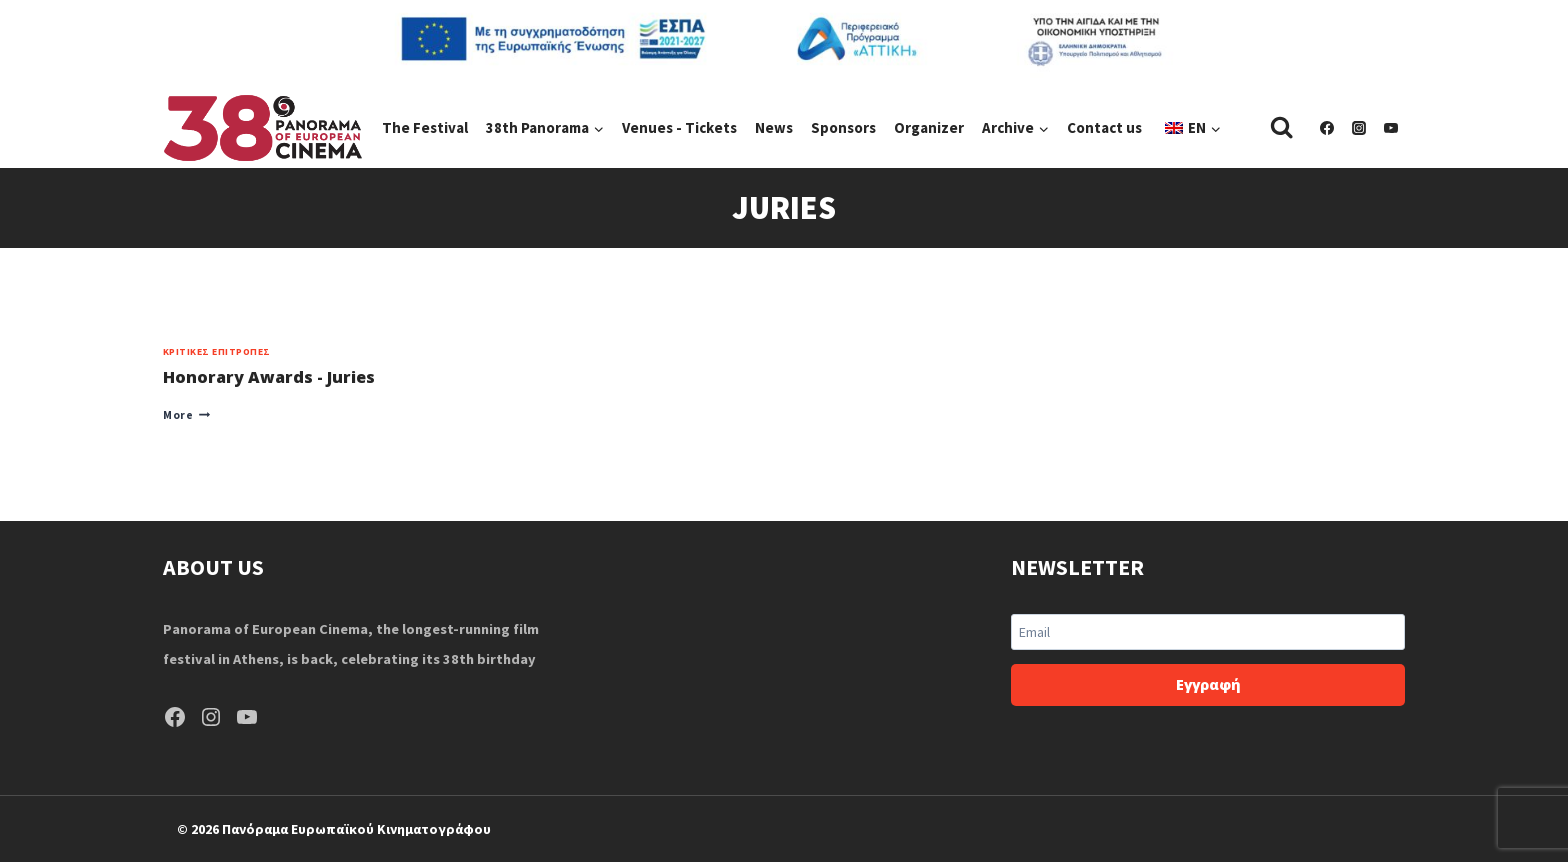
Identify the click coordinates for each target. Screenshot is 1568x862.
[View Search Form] (1281, 127)
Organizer (929, 127)
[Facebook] (1327, 128)
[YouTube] (1391, 128)
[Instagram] (1359, 128)
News (774, 127)
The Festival (425, 127)
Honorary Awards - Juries (269, 377)
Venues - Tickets (679, 127)
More (186, 415)
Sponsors (843, 127)
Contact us (1104, 127)
